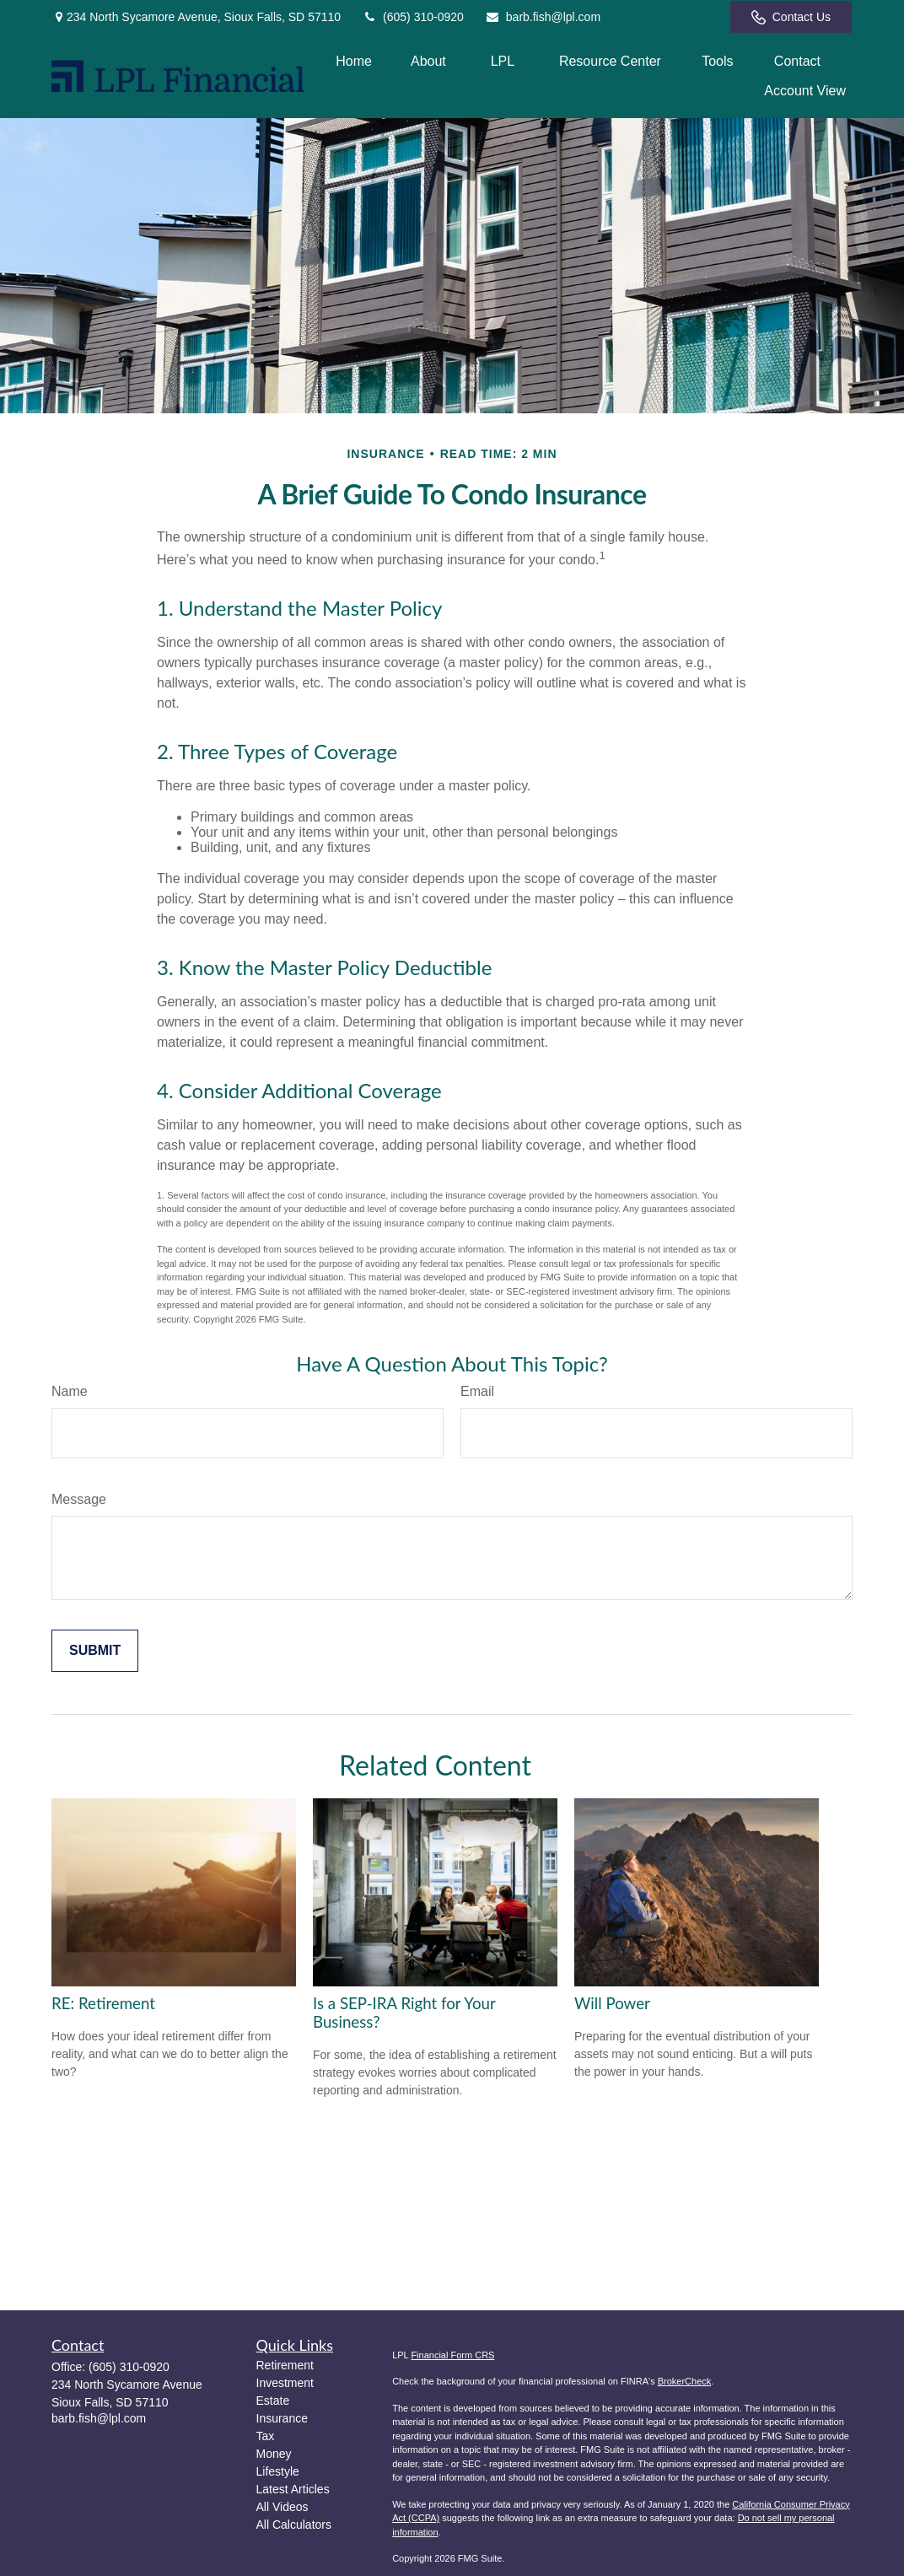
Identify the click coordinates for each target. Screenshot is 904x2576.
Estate (273, 2400)
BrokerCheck (685, 2381)
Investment (285, 2383)
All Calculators (293, 2524)
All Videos (282, 2507)
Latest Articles (293, 2489)
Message (78, 1499)
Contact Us (791, 17)
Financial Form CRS (452, 2355)
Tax (265, 2436)
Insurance (282, 2418)
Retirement (285, 2365)
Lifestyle (277, 2471)
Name (69, 1391)
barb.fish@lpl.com (542, 17)
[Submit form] (94, 1651)
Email (477, 1391)
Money (274, 2453)
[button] (354, 61)
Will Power (612, 2003)
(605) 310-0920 (413, 17)
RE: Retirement (103, 2003)
